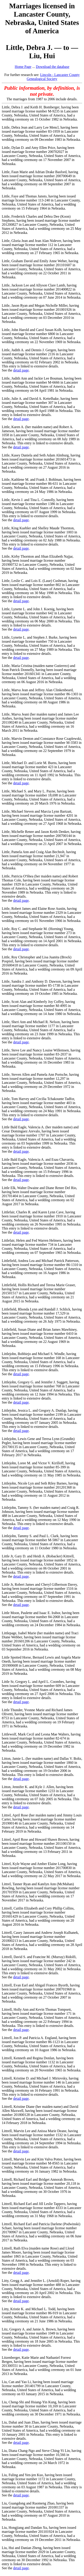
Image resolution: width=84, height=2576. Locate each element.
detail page (21, 370)
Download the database (52, 67)
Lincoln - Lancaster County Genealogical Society (53, 77)
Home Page (23, 67)
